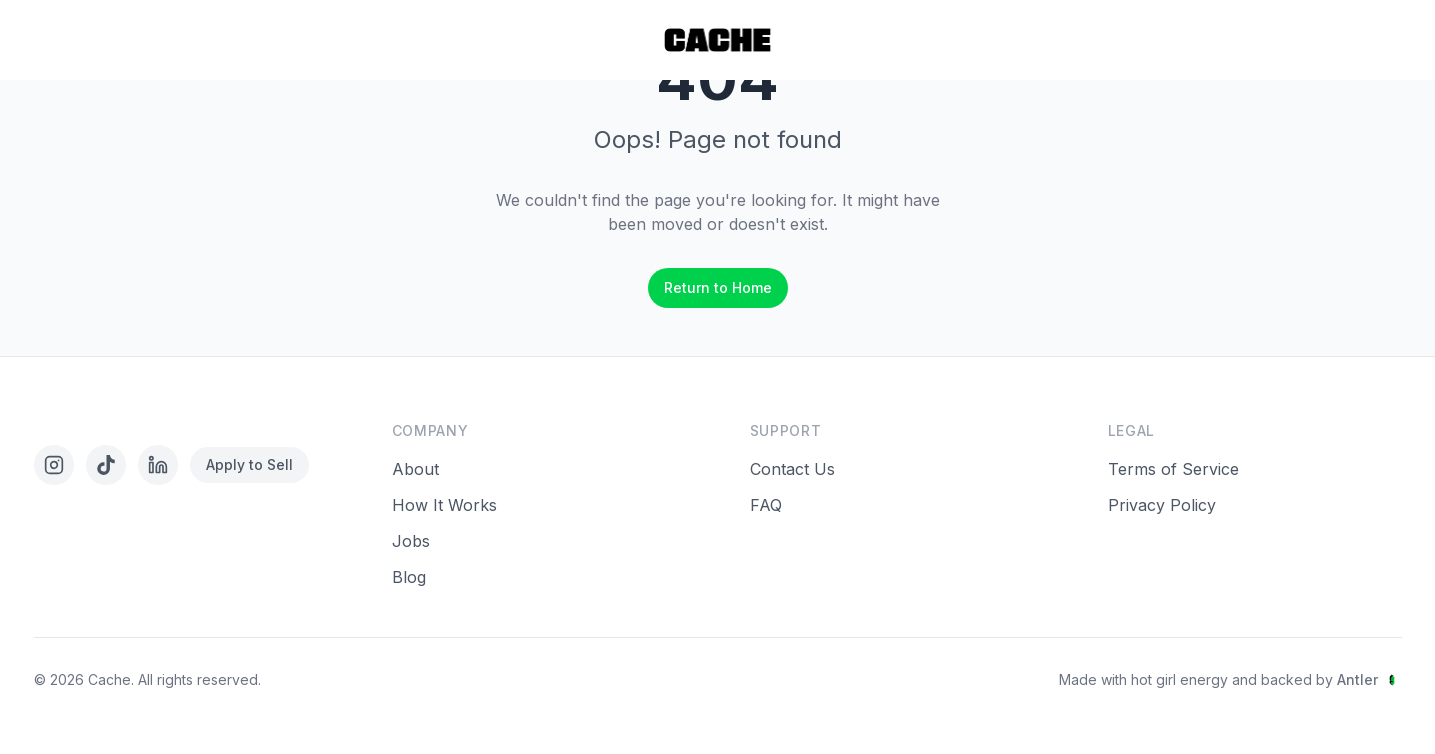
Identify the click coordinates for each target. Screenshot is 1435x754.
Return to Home (718, 287)
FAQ (766, 505)
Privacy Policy (1162, 505)
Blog (409, 577)
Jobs (411, 541)
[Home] (718, 40)
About (415, 469)
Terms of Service (1173, 469)
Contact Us (792, 469)
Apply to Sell (249, 464)
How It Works (444, 505)
